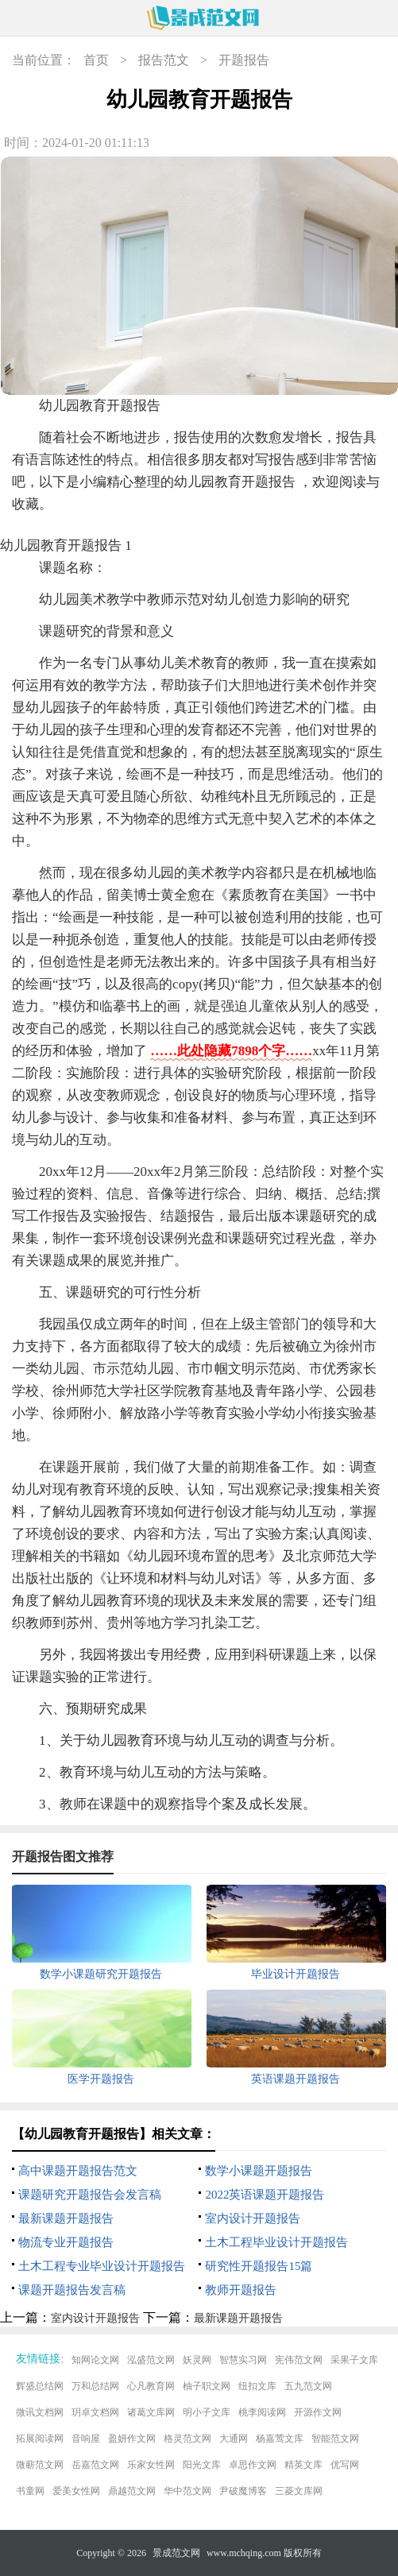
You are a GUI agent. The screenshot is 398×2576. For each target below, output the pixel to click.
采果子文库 (354, 2359)
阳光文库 (202, 2464)
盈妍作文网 (132, 2438)
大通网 (233, 2438)
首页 (96, 60)
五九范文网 (308, 2386)
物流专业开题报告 (66, 2242)
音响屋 (85, 2438)
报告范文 (163, 60)
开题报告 (243, 60)
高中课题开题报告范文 (77, 2170)
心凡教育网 (151, 2386)
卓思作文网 (252, 2464)
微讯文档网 (40, 2412)
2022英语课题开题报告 (264, 2194)
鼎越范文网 (132, 2491)
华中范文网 (187, 2491)
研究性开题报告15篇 (258, 2266)
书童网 (30, 2491)
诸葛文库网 (151, 2412)
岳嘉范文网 (95, 2464)
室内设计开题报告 (252, 2218)
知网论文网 (95, 2359)
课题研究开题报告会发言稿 (89, 2194)
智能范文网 (335, 2438)
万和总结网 (95, 2386)
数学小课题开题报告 (258, 2170)
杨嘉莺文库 (279, 2438)
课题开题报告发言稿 (72, 2290)
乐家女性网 (151, 2464)
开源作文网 (318, 2412)
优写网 (344, 2464)
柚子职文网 (206, 2386)
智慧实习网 (243, 2359)
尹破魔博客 (243, 2491)
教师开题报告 (240, 2290)
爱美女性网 (76, 2491)
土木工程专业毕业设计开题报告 (101, 2266)
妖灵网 (197, 2359)
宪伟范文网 (299, 2359)
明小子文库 (206, 2412)
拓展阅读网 (40, 2438)
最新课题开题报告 (66, 2218)
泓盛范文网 (151, 2359)
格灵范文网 (187, 2438)
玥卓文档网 (95, 2412)
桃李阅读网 (262, 2412)
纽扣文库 (257, 2386)
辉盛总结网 (40, 2386)
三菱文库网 (299, 2491)
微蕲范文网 (40, 2464)
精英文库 (303, 2464)
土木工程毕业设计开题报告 (276, 2242)
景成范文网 (176, 2553)
